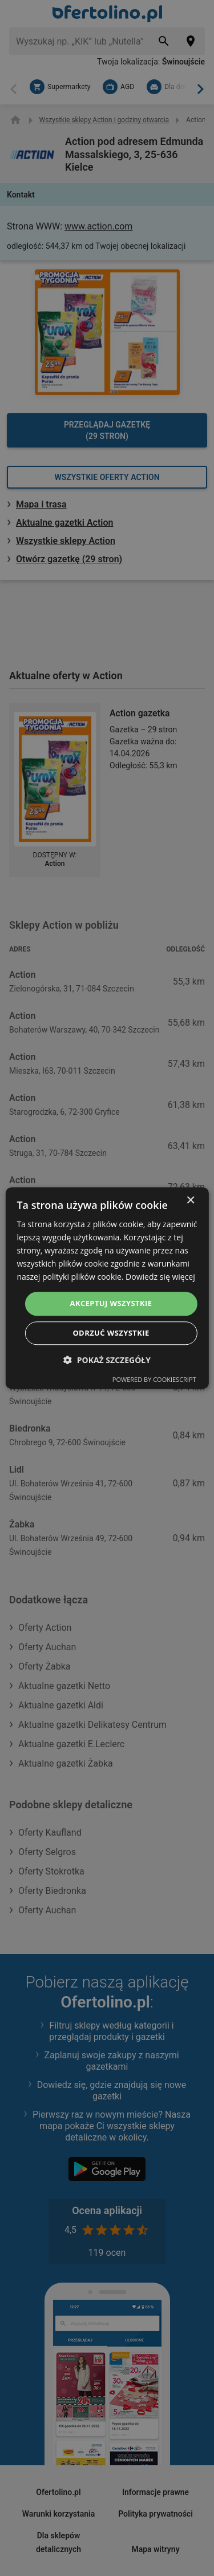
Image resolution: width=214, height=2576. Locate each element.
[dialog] (106, 1288)
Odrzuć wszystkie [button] (110, 1333)
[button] (107, 1359)
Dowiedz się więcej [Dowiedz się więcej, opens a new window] (160, 1277)
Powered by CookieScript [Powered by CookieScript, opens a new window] (154, 1379)
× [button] (190, 1200)
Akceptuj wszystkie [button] (111, 1304)
